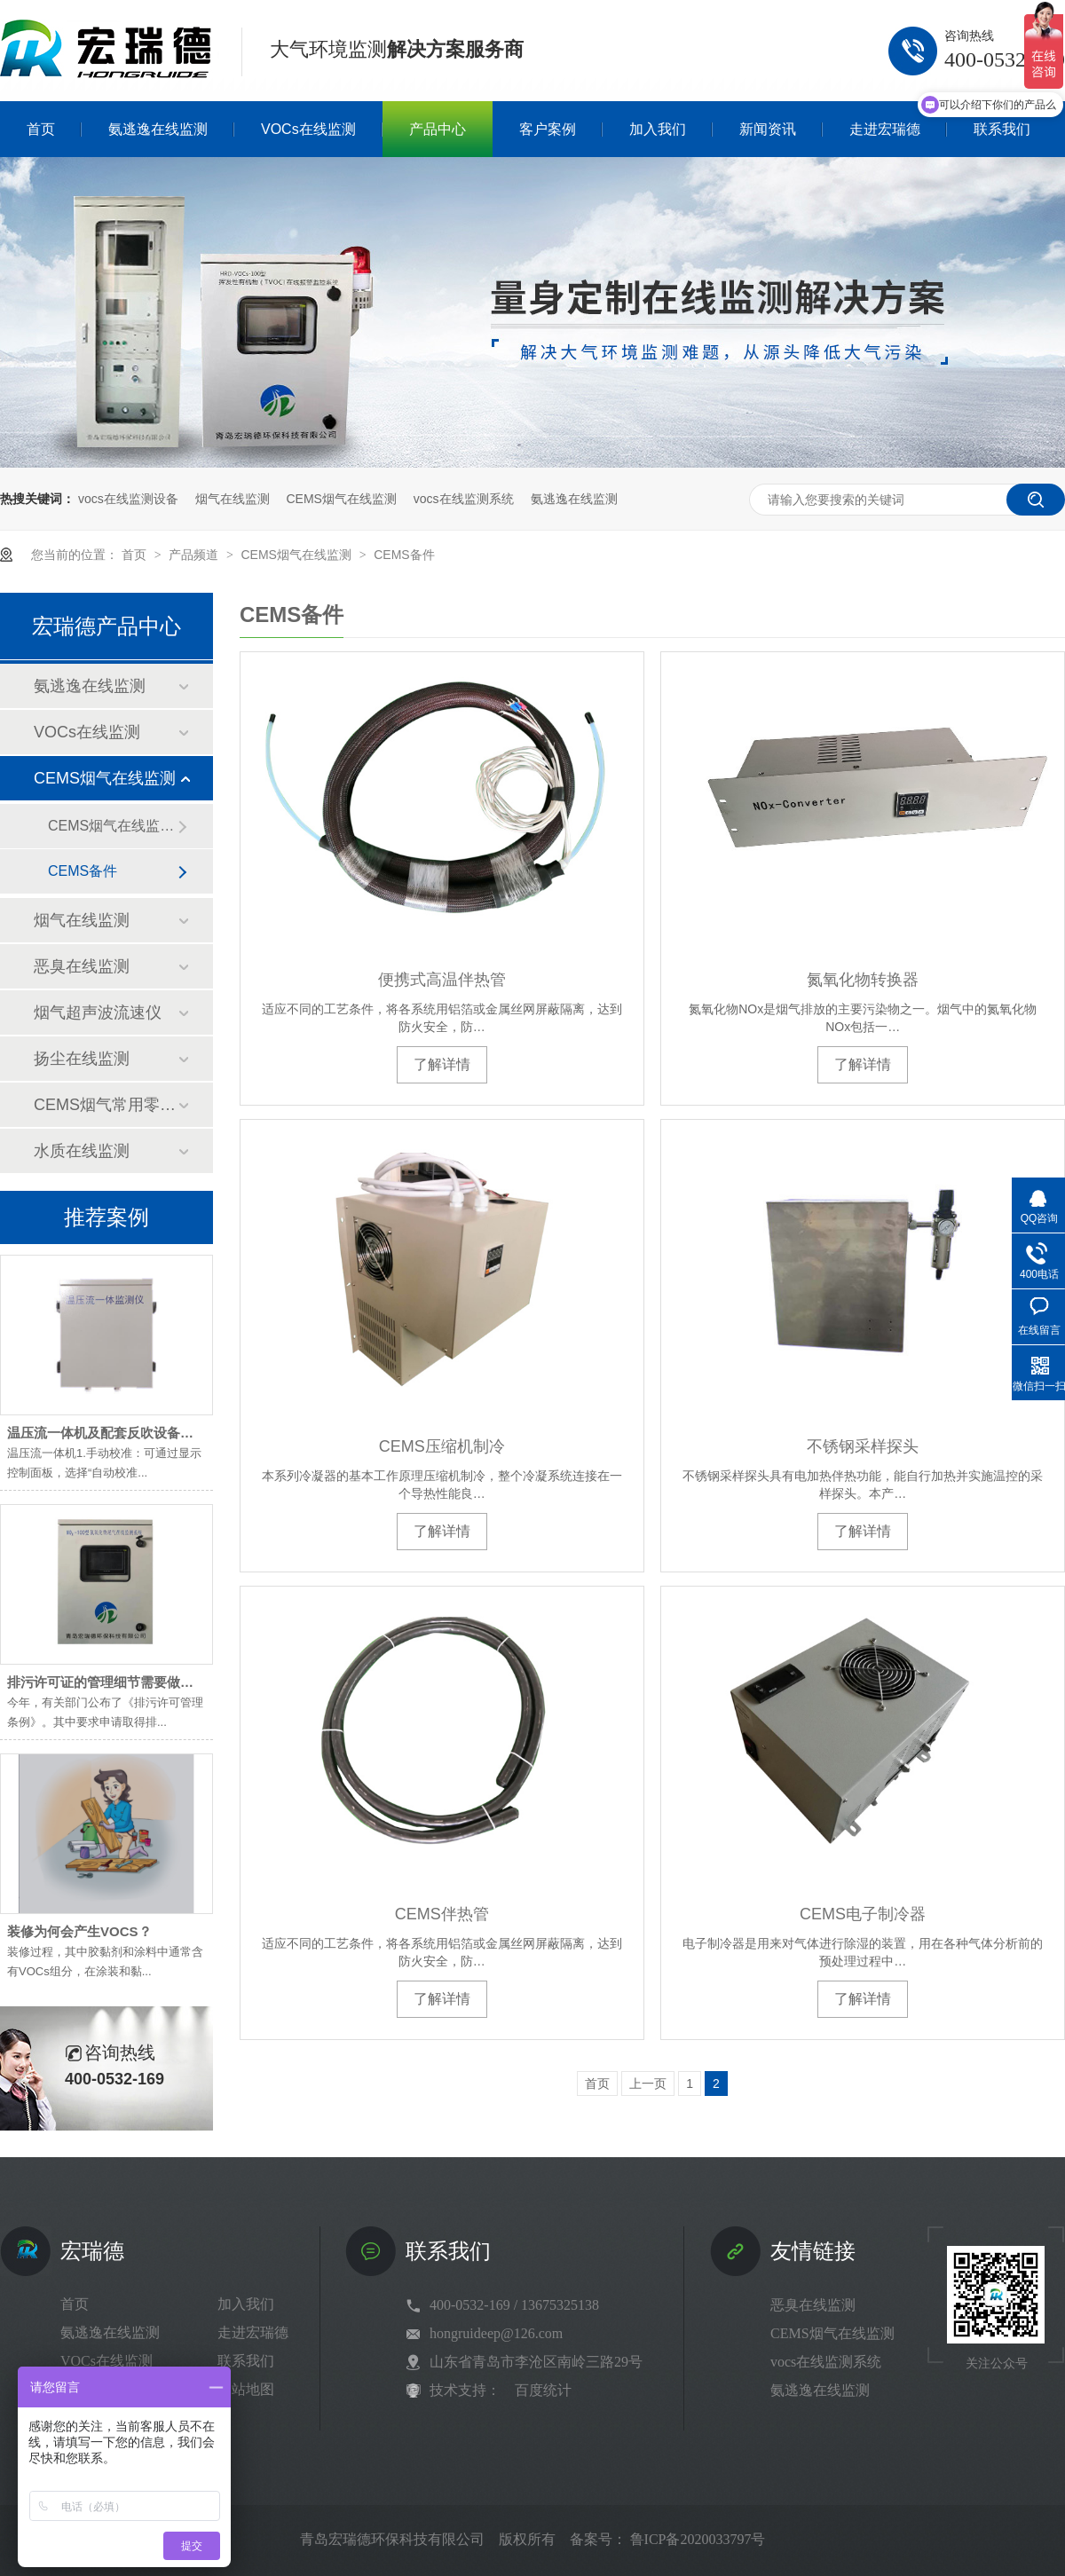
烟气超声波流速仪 (98, 1012)
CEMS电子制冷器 (863, 1914)
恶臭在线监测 (82, 966)
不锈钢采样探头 (863, 1446)
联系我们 (245, 2360)
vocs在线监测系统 (464, 499)
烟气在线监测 (232, 499)
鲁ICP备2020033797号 (698, 2539)
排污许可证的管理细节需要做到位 (107, 1682)
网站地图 (245, 2389)
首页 (136, 554)
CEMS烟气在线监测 (341, 499)
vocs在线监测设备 (128, 499)
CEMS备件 (404, 554)
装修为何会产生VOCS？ (79, 1931)
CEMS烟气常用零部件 (106, 1105)
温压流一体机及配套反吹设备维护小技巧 (127, 1432)
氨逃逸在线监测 (574, 499)
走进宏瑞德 (252, 2332)
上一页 (648, 2083)
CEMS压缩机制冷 (442, 1446)
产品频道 (195, 554)
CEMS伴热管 (442, 1914)
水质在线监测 (82, 1151)
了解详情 (442, 1064)
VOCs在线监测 (87, 732)
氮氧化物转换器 (863, 980)
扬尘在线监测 (82, 1058)
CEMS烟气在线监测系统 (113, 825)
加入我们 (245, 2304)
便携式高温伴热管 (442, 980)
